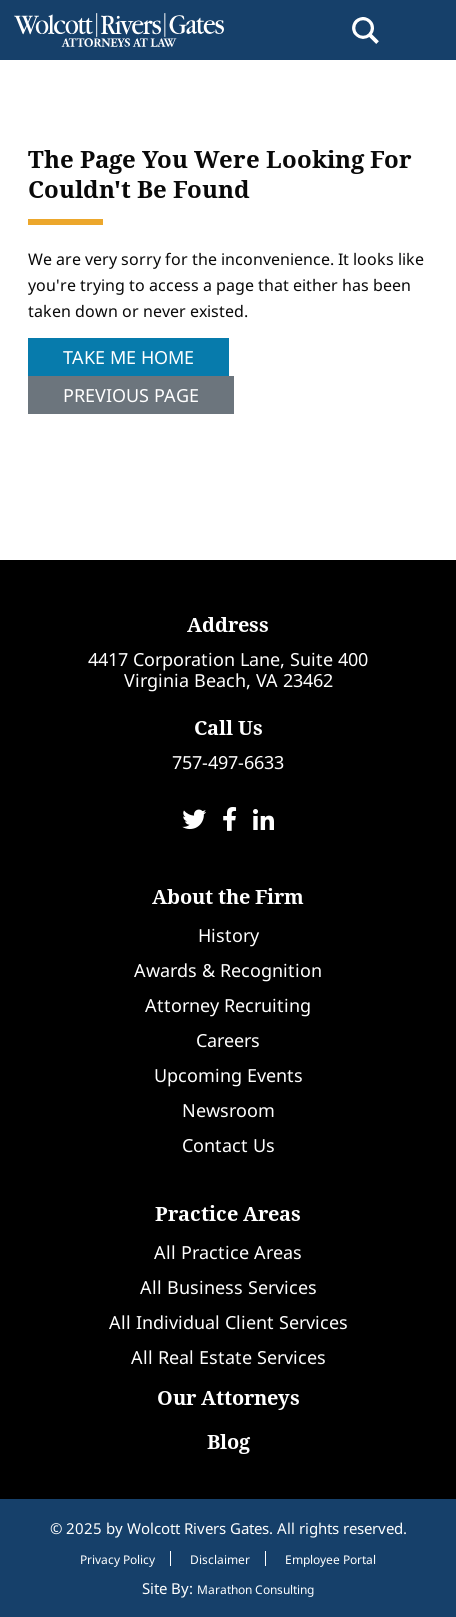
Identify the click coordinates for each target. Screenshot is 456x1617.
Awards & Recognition (228, 970)
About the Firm (228, 896)
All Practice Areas (228, 1252)
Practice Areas (228, 1213)
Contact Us (228, 1145)
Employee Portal (330, 1560)
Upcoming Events (228, 1075)
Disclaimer (220, 1560)
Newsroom (228, 1110)
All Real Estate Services (228, 1357)
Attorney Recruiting (228, 1005)
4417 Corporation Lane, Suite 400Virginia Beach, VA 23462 (228, 669)
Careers (228, 1040)
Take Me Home (128, 357)
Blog (228, 1441)
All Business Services (228, 1287)
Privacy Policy (117, 1560)
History (228, 935)
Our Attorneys (228, 1397)
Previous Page (131, 395)
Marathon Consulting (255, 1589)
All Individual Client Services (228, 1322)
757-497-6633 (228, 762)
